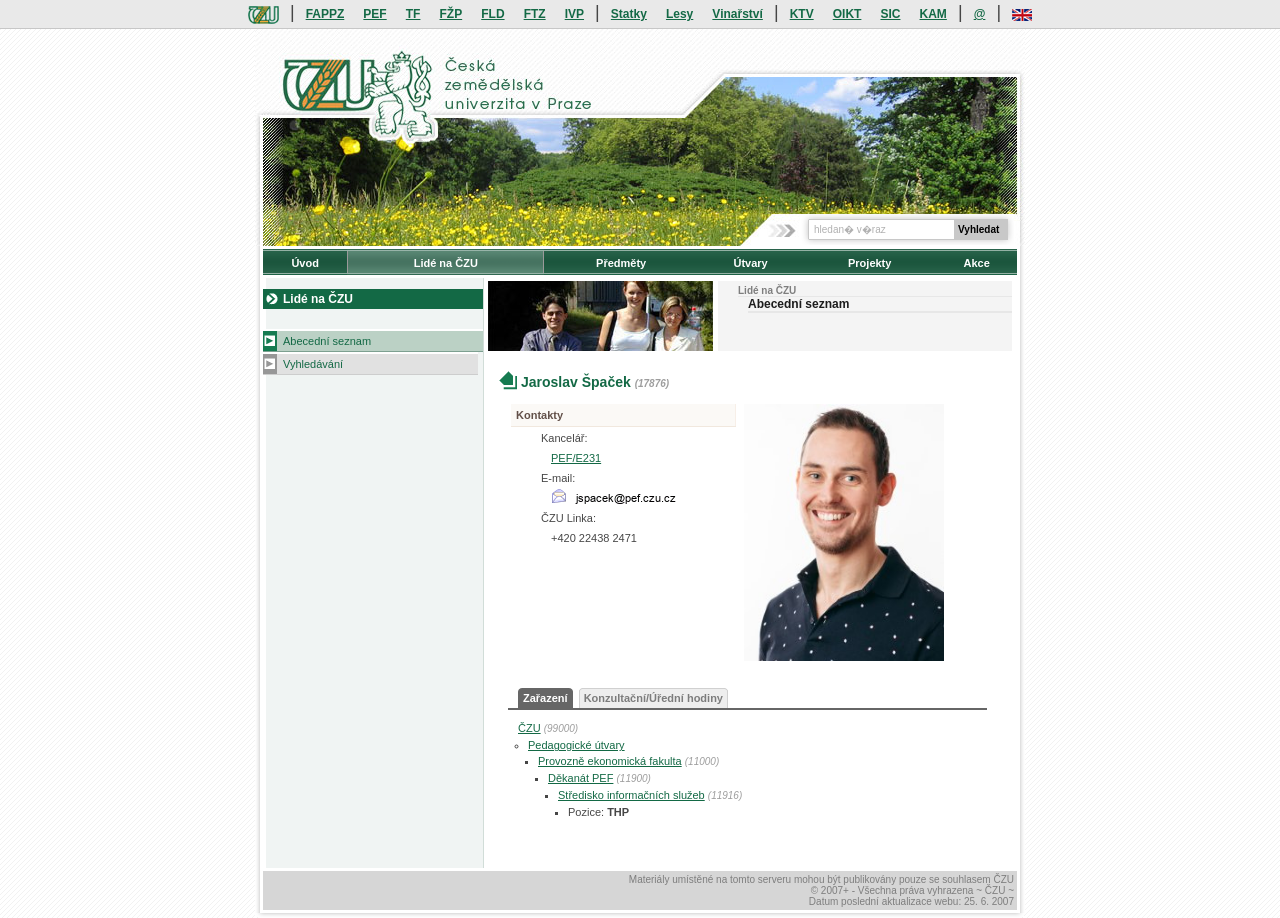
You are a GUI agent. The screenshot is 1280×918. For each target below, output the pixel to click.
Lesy (679, 14)
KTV (802, 14)
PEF (374, 14)
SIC (890, 14)
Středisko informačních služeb (631, 795)
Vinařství (737, 14)
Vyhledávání (313, 364)
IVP (574, 14)
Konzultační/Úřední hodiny (653, 698)
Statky (629, 14)
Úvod (305, 263)
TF (413, 14)
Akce (977, 263)
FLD (492, 14)
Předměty (621, 263)
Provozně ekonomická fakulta (610, 761)
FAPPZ (325, 14)
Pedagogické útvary (576, 745)
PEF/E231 (576, 458)
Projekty (869, 263)
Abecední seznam (327, 341)
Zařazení (545, 698)
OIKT (847, 14)
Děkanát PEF (580, 778)
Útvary (750, 263)
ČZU (529, 728)
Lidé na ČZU (446, 263)
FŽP (451, 14)
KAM (933, 14)
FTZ (535, 14)
